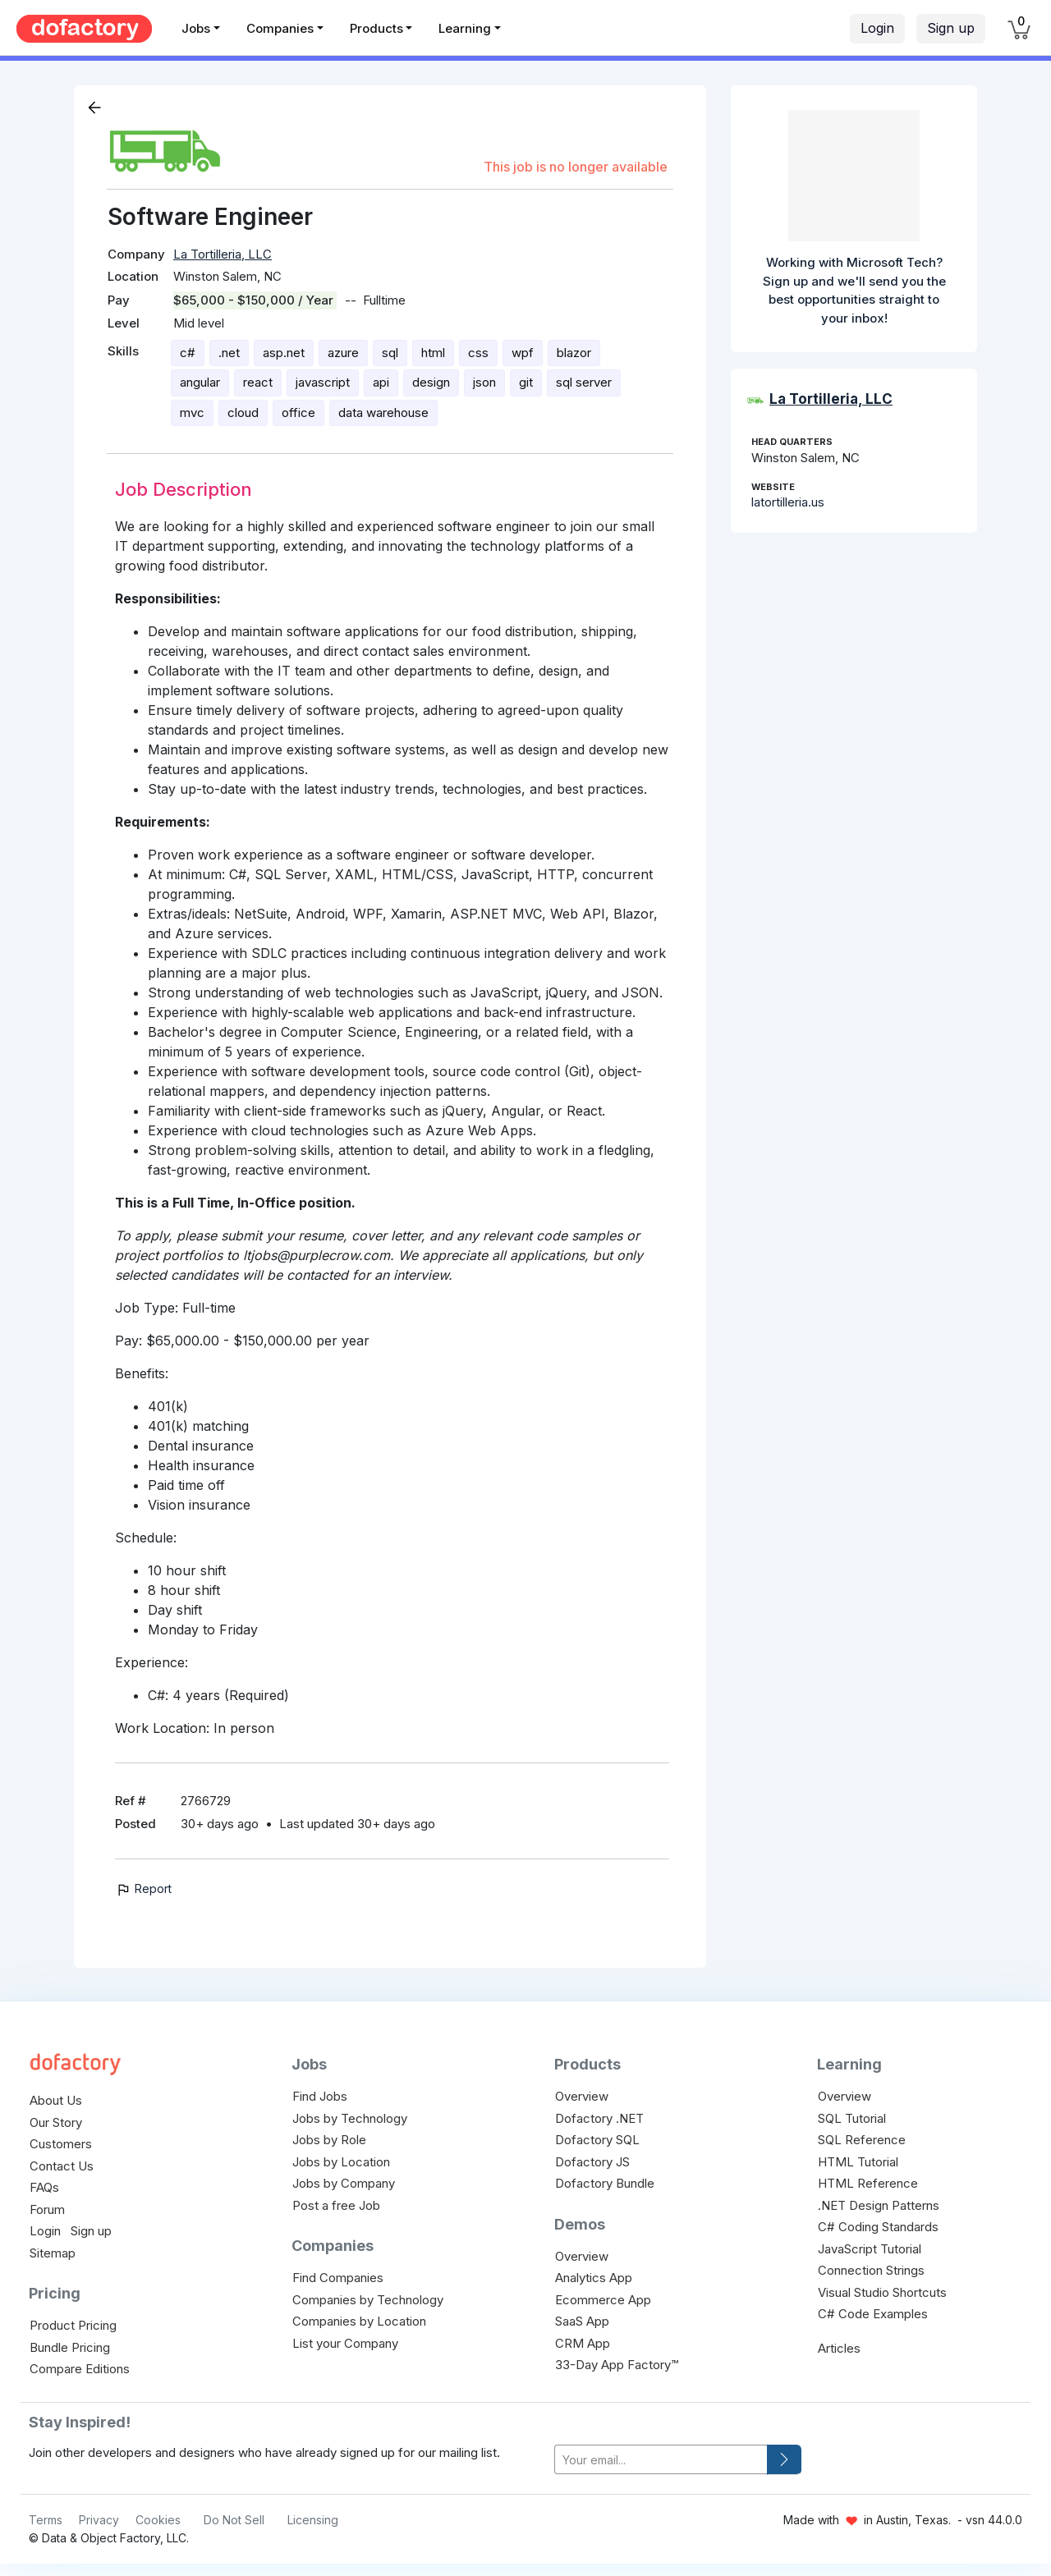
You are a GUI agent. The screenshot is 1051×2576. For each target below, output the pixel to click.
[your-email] (661, 2460)
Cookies (158, 2520)
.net (229, 352)
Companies (280, 28)
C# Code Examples (873, 2314)
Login (877, 28)
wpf (523, 352)
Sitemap (53, 2253)
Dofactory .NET (599, 2118)
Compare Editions (80, 2369)
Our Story (56, 2122)
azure (343, 352)
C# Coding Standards (878, 2227)
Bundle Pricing (70, 2347)
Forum (47, 2209)
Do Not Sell (234, 2520)
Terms (45, 2520)
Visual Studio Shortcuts (882, 2292)
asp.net (284, 352)
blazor (574, 352)
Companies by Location (359, 2321)
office (298, 412)
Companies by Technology (367, 2300)
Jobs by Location (341, 2162)
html (433, 352)
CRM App (582, 2343)
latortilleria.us (787, 502)
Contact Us (62, 2166)
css (478, 352)
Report (143, 1888)
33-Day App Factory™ (616, 2364)
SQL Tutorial (852, 2118)
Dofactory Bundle (604, 2183)
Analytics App (593, 2277)
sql (390, 352)
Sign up (951, 28)
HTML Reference (868, 2183)
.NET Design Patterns (878, 2205)
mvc (192, 412)
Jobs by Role (329, 2139)
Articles (839, 2348)
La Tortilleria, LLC (222, 254)
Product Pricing (73, 2325)
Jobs (195, 28)
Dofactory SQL (597, 2139)
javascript (323, 382)
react (258, 382)
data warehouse (383, 412)
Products (376, 28)
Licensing (312, 2520)
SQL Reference (862, 2139)
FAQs (44, 2187)
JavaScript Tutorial (869, 2249)
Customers (61, 2144)
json (484, 382)
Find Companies (337, 2277)
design (431, 382)
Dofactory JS (592, 2162)
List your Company (345, 2343)
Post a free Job (336, 2205)
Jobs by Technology (349, 2118)
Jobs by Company (343, 2183)
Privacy (99, 2520)
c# (187, 352)
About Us (56, 2100)
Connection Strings (871, 2270)
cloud (243, 412)
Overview (581, 2096)
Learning (464, 28)
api (381, 382)
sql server (584, 382)
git (526, 382)
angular (200, 382)
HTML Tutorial (858, 2162)
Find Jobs (319, 2096)
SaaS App (582, 2321)
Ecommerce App (603, 2300)
